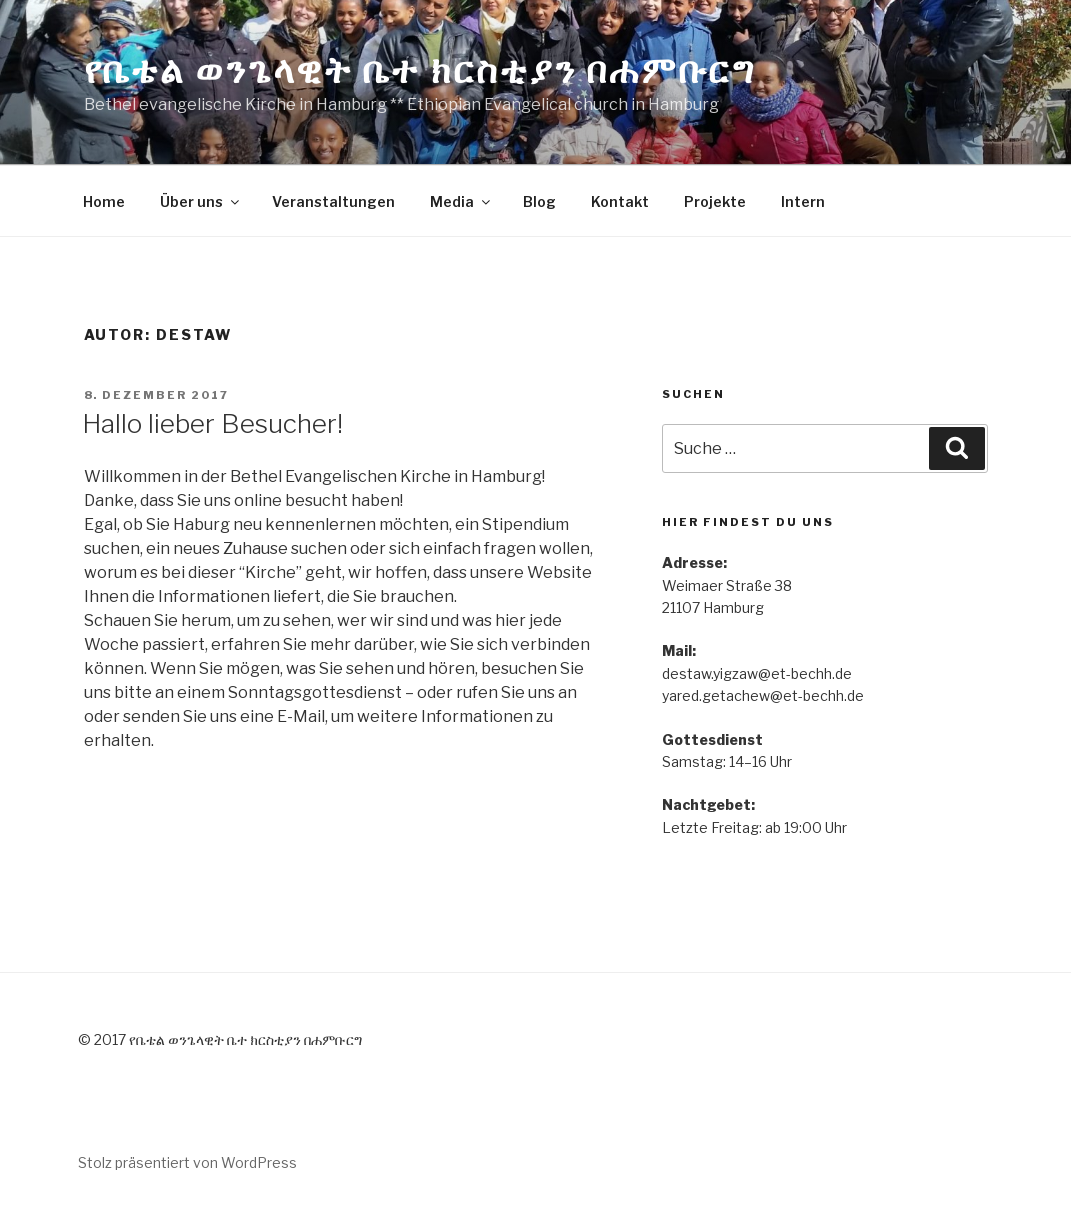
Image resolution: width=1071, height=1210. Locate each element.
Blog (539, 201)
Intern (803, 201)
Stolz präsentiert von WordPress (187, 1162)
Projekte (715, 201)
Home (104, 201)
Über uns (201, 201)
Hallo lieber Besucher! (212, 423)
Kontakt (620, 201)
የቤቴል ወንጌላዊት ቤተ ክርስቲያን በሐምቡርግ (420, 70)
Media (461, 201)
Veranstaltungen (333, 201)
